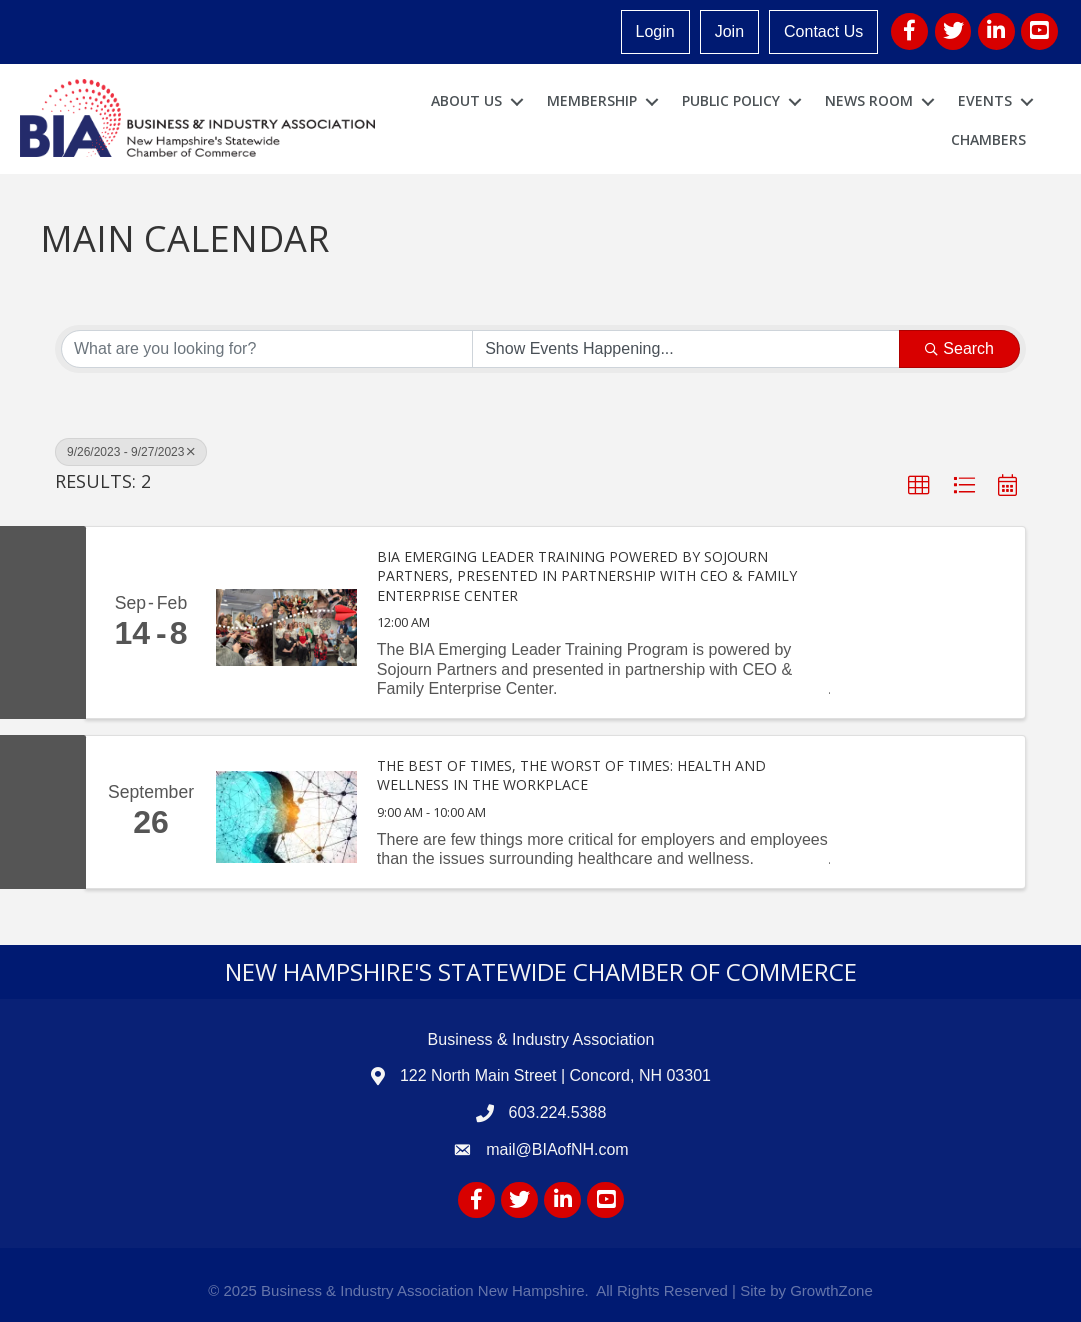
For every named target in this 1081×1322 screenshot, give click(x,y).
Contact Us (823, 31)
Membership (592, 100)
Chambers (988, 139)
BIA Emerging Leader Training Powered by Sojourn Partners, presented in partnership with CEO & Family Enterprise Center (587, 576)
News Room (869, 100)
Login (655, 31)
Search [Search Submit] (959, 348)
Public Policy (731, 100)
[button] (919, 486)
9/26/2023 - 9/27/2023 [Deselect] (131, 452)
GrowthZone (831, 1290)
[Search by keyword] (267, 349)
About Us (466, 100)
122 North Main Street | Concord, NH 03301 (555, 1075)
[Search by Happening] (686, 349)
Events (985, 100)
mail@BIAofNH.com (557, 1149)
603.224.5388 (558, 1112)
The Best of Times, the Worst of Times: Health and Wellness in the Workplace (571, 775)
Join (729, 31)
